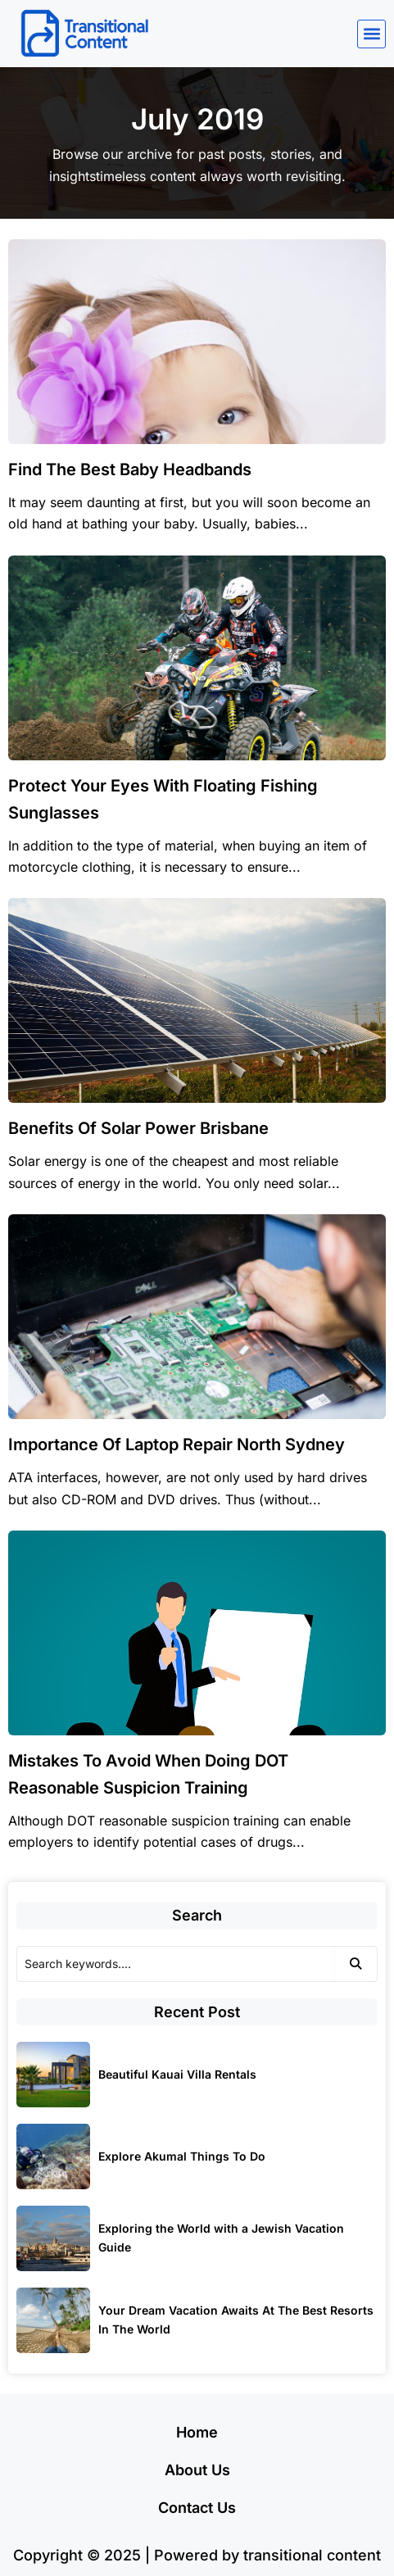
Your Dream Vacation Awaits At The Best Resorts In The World (236, 2319)
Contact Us (197, 2507)
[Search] (175, 1964)
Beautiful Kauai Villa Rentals (177, 2074)
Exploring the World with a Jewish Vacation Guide (221, 2237)
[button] (371, 34)
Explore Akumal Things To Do (181, 2156)
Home (197, 2432)
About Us (197, 2469)
